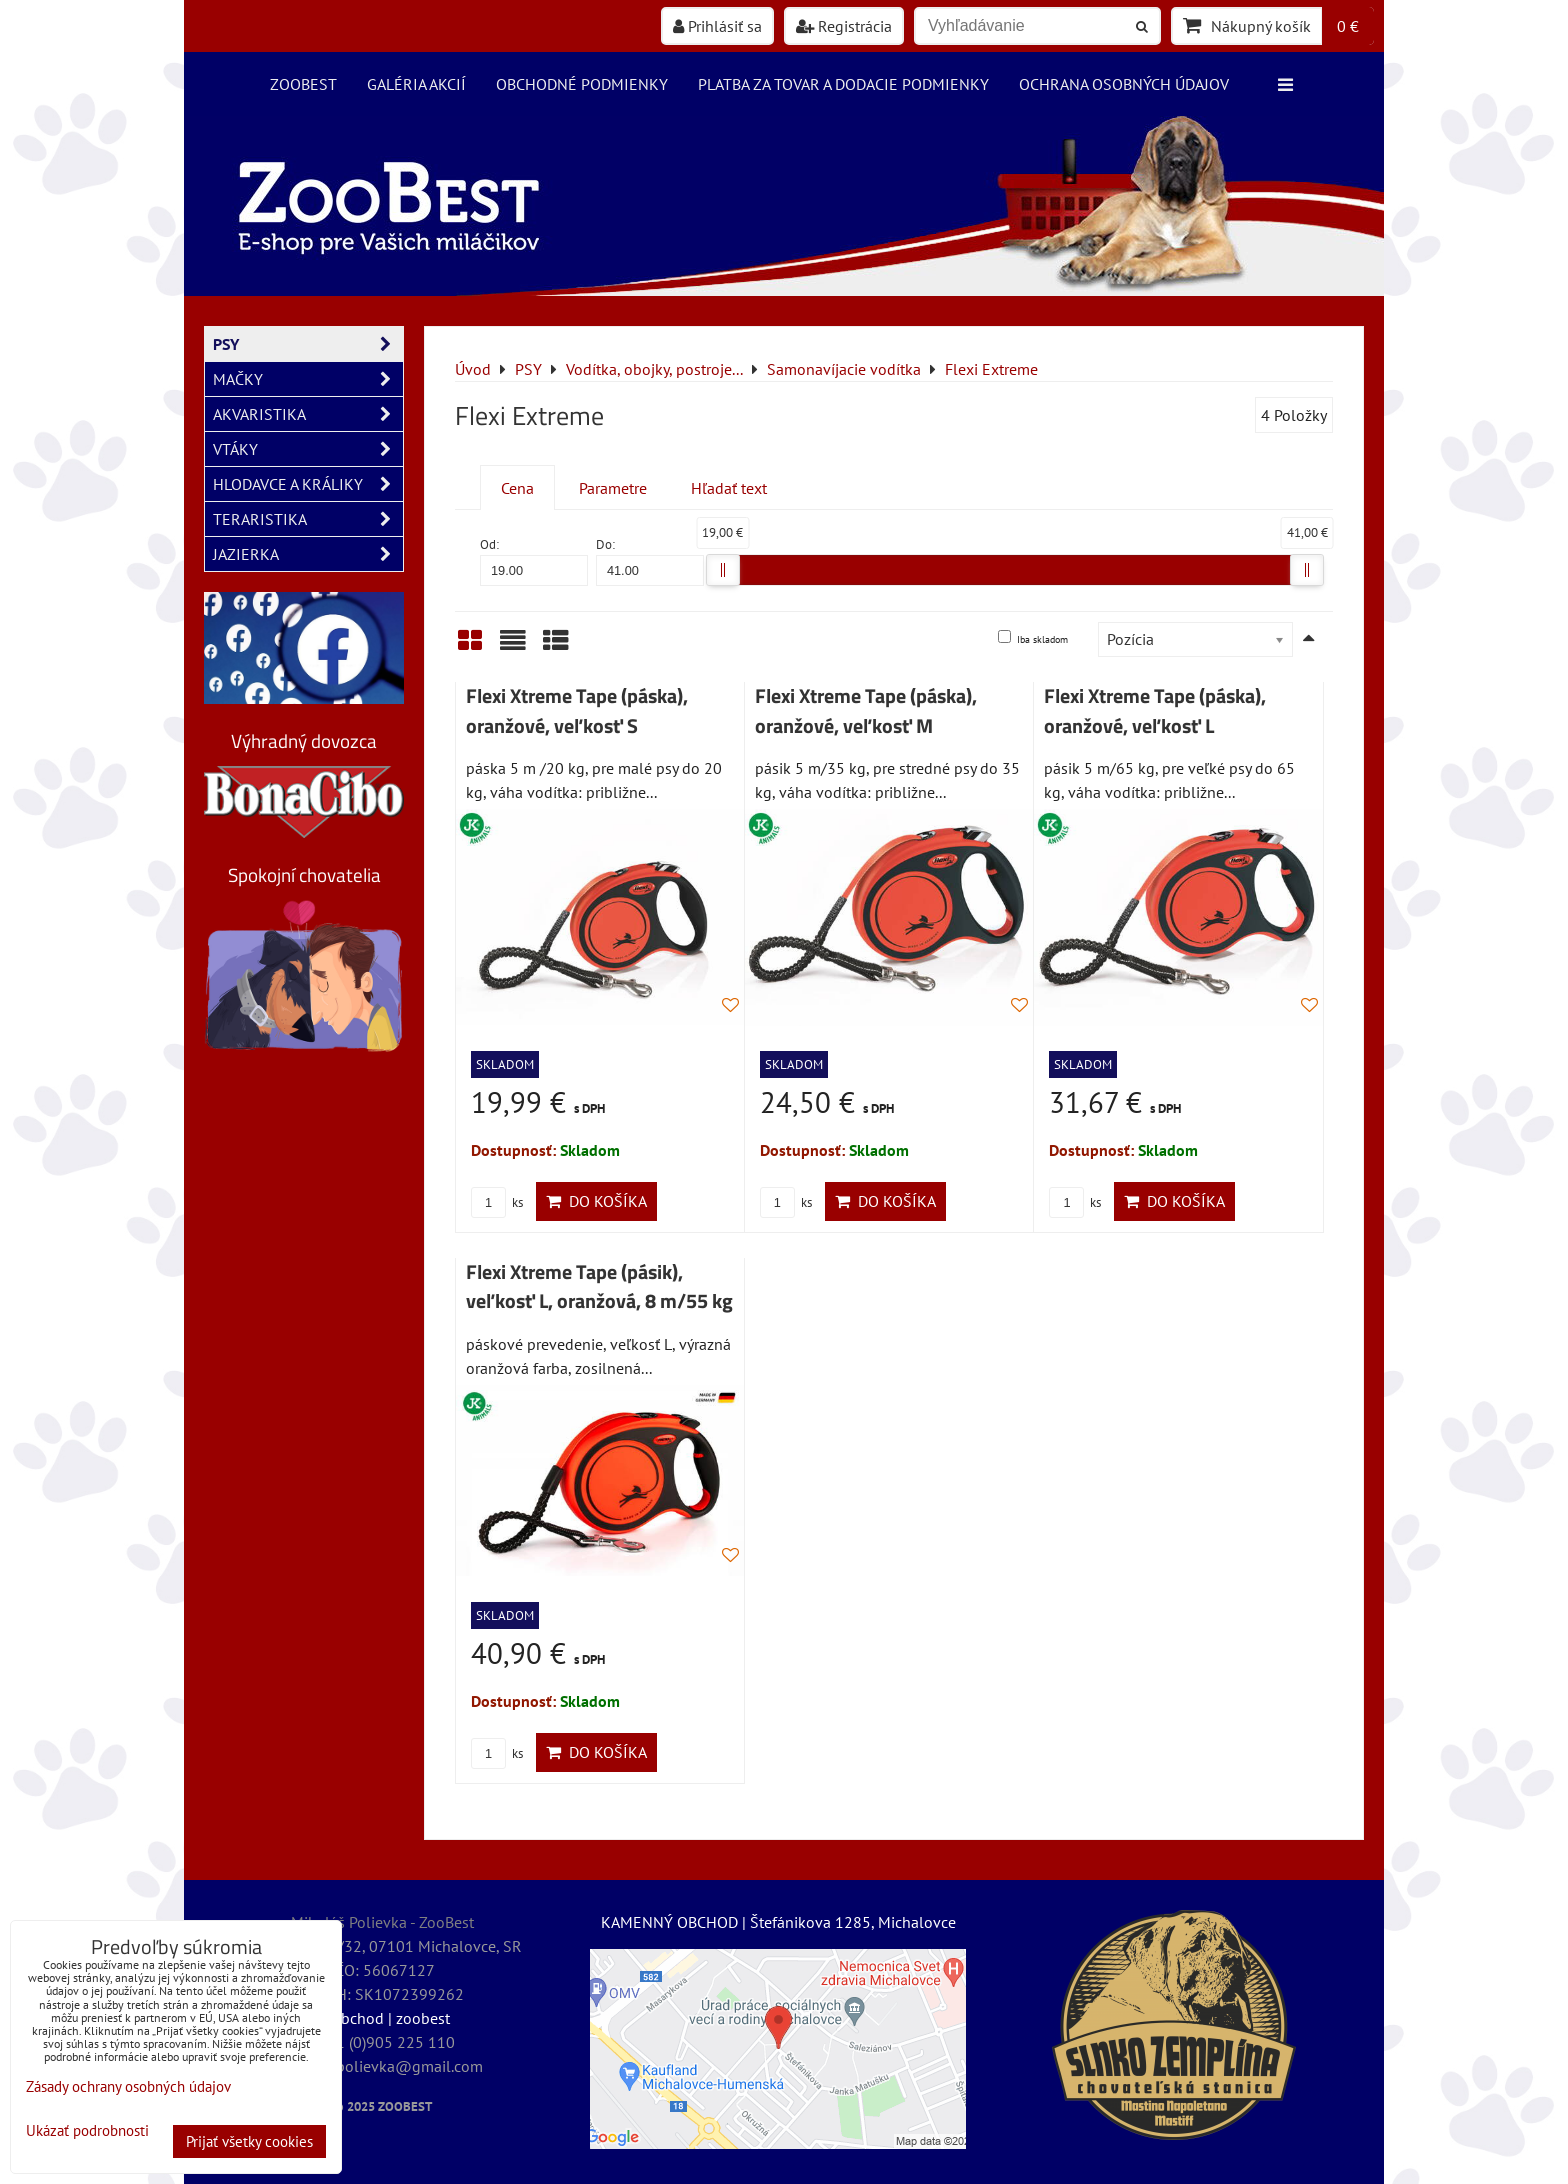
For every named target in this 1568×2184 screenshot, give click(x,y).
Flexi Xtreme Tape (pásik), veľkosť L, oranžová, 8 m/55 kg (599, 1287)
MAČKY (308, 379)
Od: (534, 560)
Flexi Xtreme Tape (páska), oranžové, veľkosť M (866, 711)
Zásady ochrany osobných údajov (128, 2086)
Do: (650, 560)
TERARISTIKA (308, 519)
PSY (308, 344)
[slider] (723, 570)
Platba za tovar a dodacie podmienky (843, 84)
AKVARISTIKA (308, 414)
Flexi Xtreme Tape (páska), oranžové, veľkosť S (577, 711)
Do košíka (596, 1201)
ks (497, 1202)
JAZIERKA (308, 554)
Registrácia (844, 26)
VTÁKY (308, 449)
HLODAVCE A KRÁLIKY (308, 484)
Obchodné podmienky (582, 84)
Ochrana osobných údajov (1124, 84)
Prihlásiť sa (717, 26)
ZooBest (303, 84)
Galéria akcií (416, 84)
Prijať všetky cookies (249, 2141)
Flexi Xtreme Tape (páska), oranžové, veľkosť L (1155, 711)
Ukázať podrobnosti (87, 2131)
